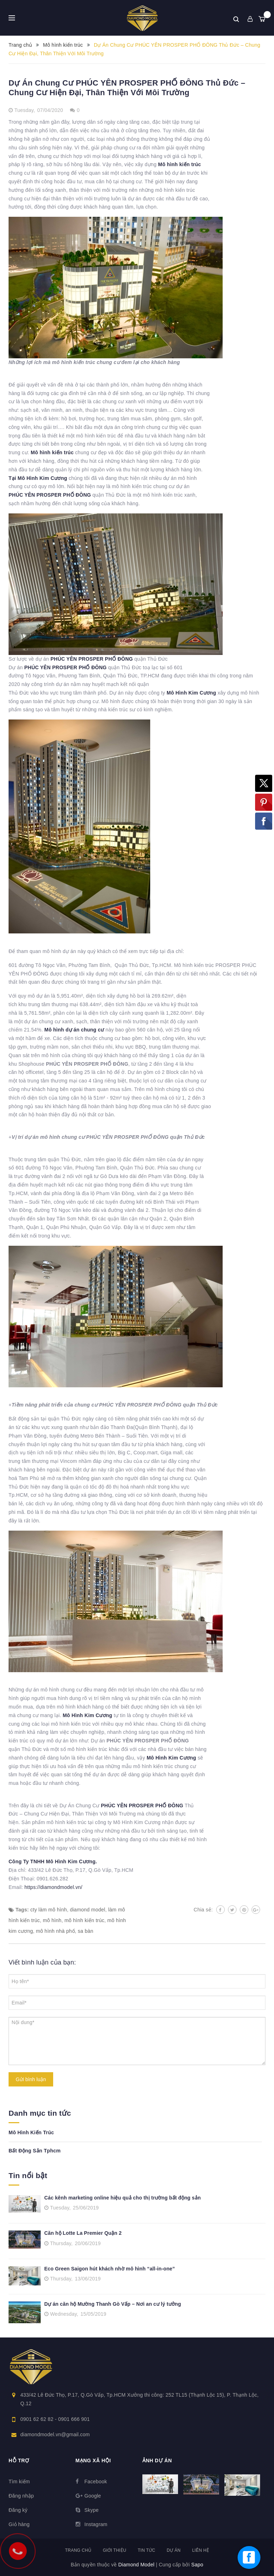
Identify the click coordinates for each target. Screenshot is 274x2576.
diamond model (87, 1909)
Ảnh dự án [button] (157, 2460)
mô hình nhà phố (55, 1931)
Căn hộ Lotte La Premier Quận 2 (83, 2233)
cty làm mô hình (48, 1909)
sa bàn (85, 1931)
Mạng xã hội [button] (93, 2460)
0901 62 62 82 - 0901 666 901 (55, 2419)
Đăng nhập (21, 2496)
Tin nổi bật (28, 2175)
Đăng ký (18, 2510)
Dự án (174, 2550)
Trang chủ (78, 2550)
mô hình (52, 1920)
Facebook (96, 2481)
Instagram (96, 2524)
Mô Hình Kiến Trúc (31, 2132)
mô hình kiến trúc (85, 1920)
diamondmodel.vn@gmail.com (55, 2434)
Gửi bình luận (31, 2079)
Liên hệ (200, 2550)
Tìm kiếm (19, 2481)
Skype (92, 2510)
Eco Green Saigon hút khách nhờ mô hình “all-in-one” (109, 2269)
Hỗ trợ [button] (19, 2460)
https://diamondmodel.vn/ (53, 1887)
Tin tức (146, 2550)
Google (93, 2496)
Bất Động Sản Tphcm (35, 2151)
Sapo (197, 2564)
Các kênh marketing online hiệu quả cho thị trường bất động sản (122, 2198)
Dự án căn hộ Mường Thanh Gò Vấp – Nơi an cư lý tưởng (112, 2304)
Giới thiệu (114, 2550)
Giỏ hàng (19, 2524)
